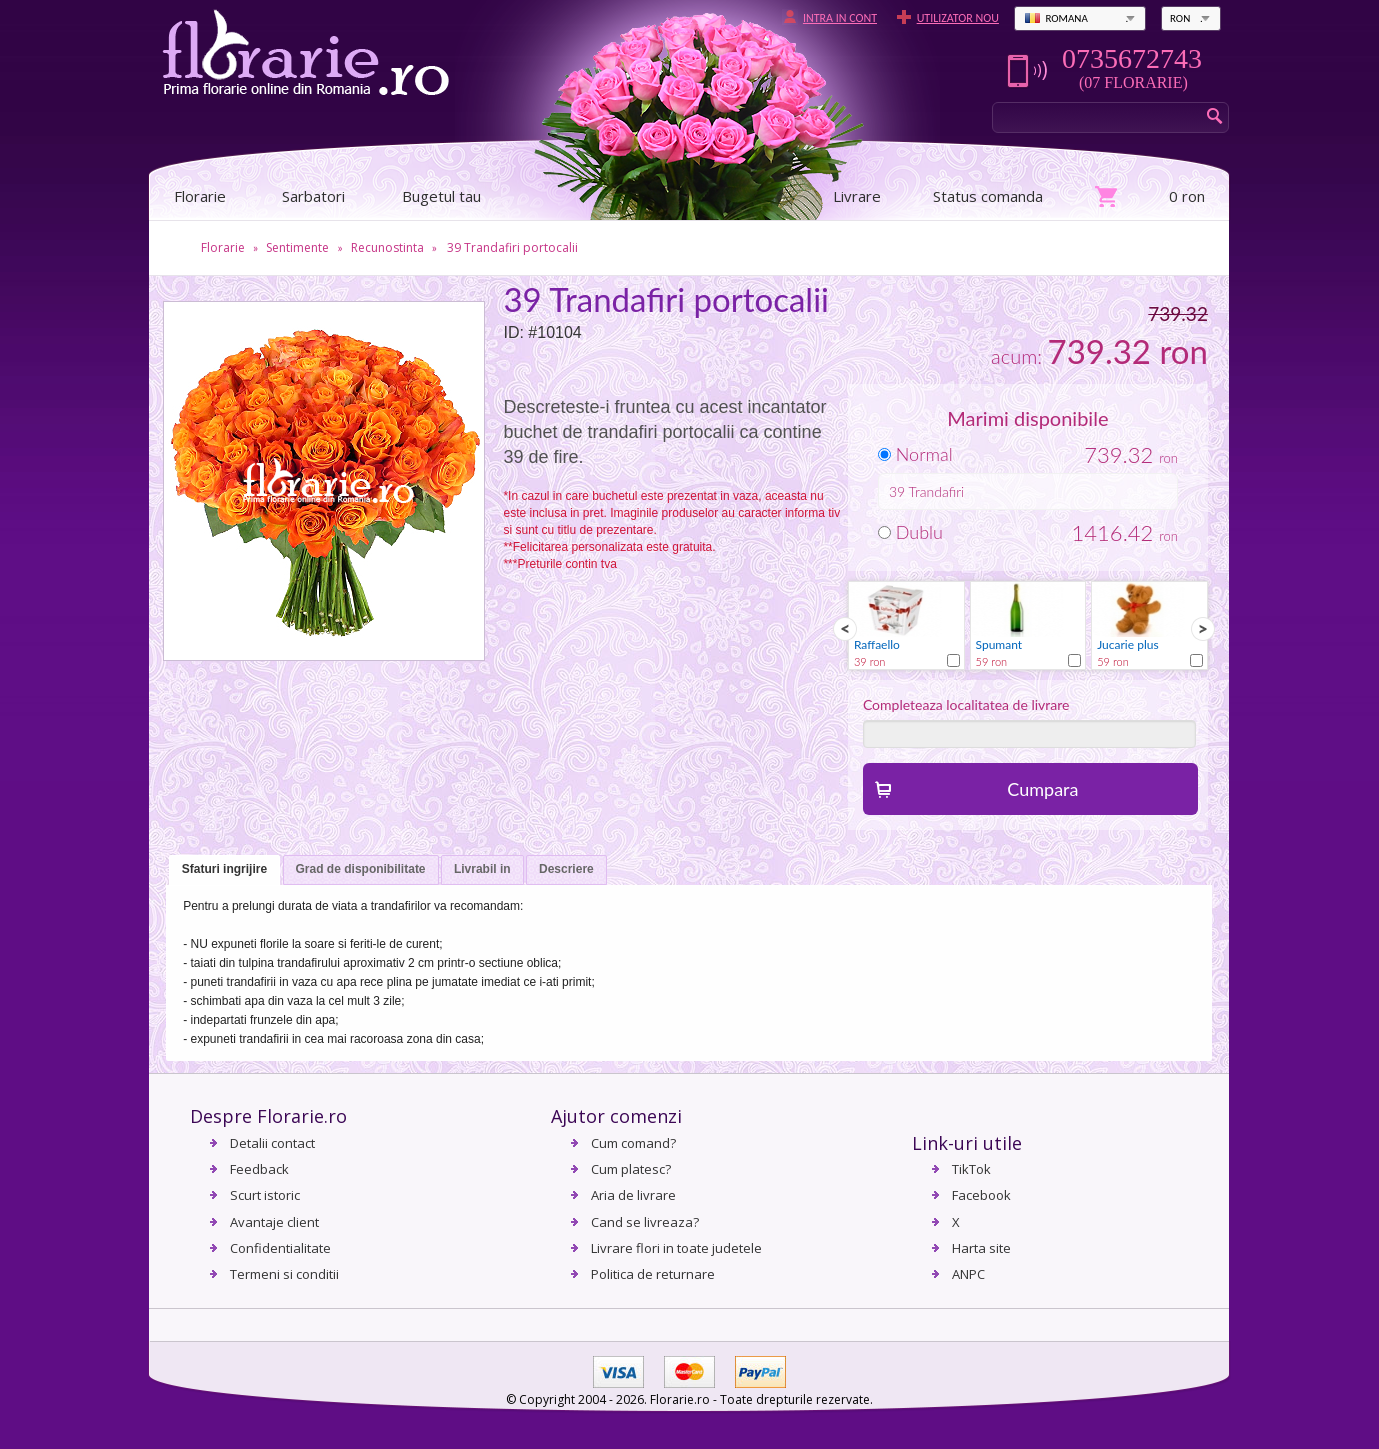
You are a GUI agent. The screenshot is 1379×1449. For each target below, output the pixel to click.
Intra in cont (840, 18)
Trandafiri (937, 491)
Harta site (981, 1248)
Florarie (223, 247)
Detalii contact (272, 1143)
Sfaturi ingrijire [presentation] (224, 869)
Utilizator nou (958, 18)
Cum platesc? (631, 1169)
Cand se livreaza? (645, 1222)
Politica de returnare (653, 1274)
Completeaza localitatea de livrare (966, 704)
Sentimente (297, 247)
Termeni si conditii (284, 1274)
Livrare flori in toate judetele (676, 1248)
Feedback (259, 1169)
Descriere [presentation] (566, 869)
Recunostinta (387, 247)
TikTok (971, 1169)
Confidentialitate (280, 1248)
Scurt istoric (265, 1195)
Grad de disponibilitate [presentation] (361, 869)
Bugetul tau (441, 196)
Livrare (857, 196)
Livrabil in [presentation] (482, 869)
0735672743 (1132, 59)
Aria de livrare (633, 1195)
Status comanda (988, 196)
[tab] (224, 870)
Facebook (981, 1195)
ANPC (968, 1274)
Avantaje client (274, 1222)
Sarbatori (313, 196)
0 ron (1187, 196)
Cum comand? (633, 1143)
